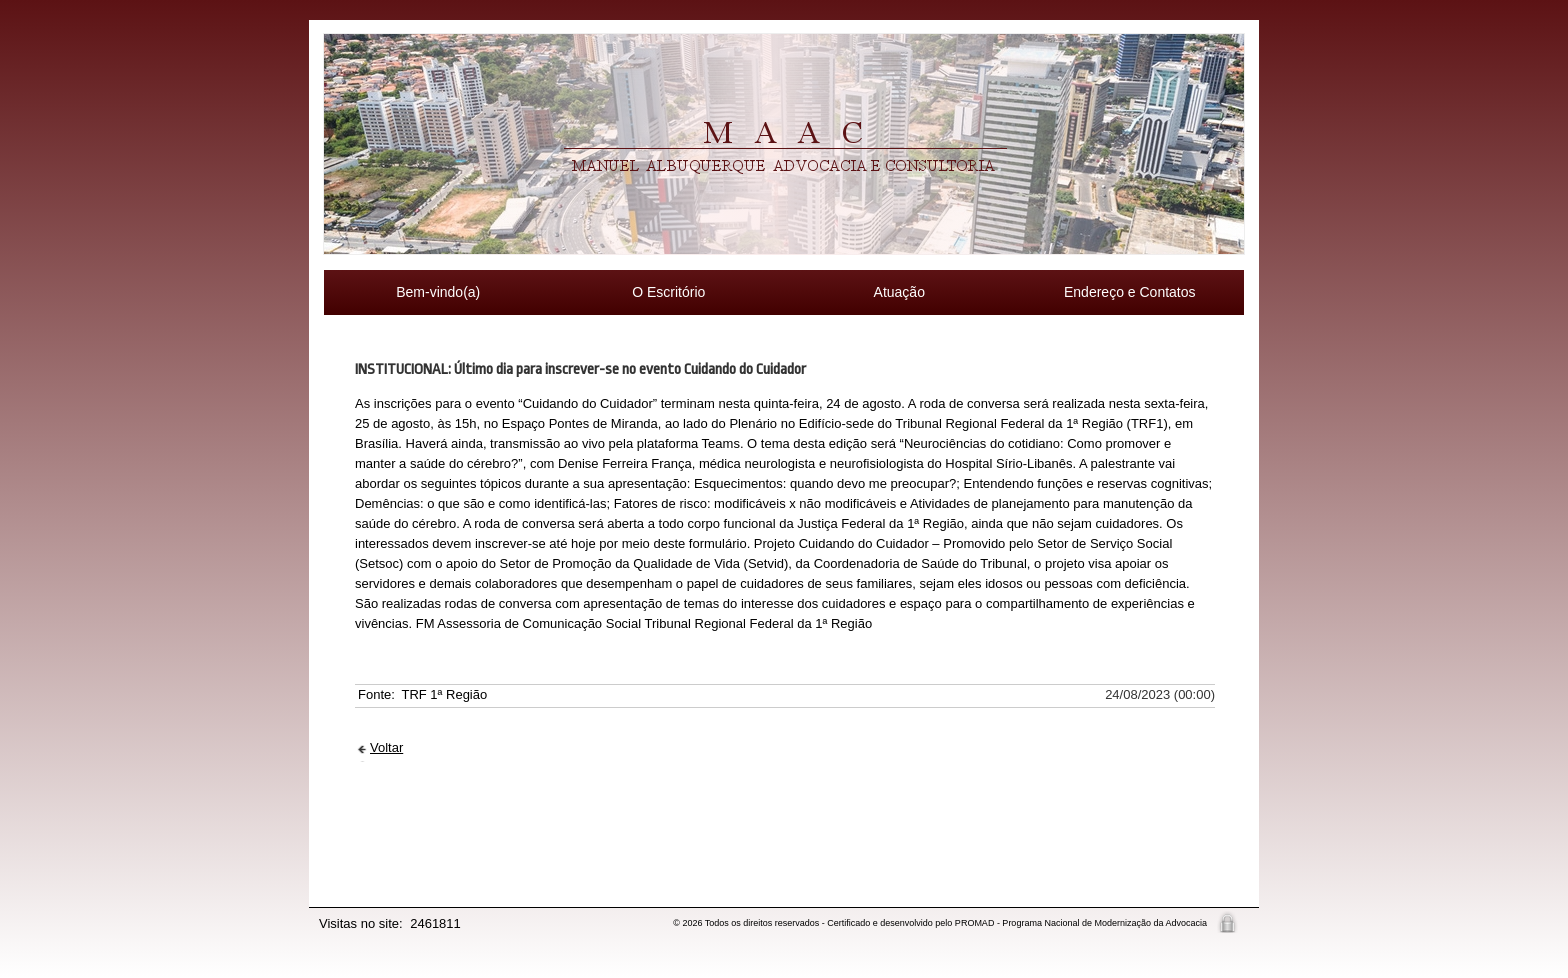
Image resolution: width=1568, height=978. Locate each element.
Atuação (899, 292)
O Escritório (668, 292)
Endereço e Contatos (1130, 292)
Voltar (386, 747)
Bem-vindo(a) (438, 292)
